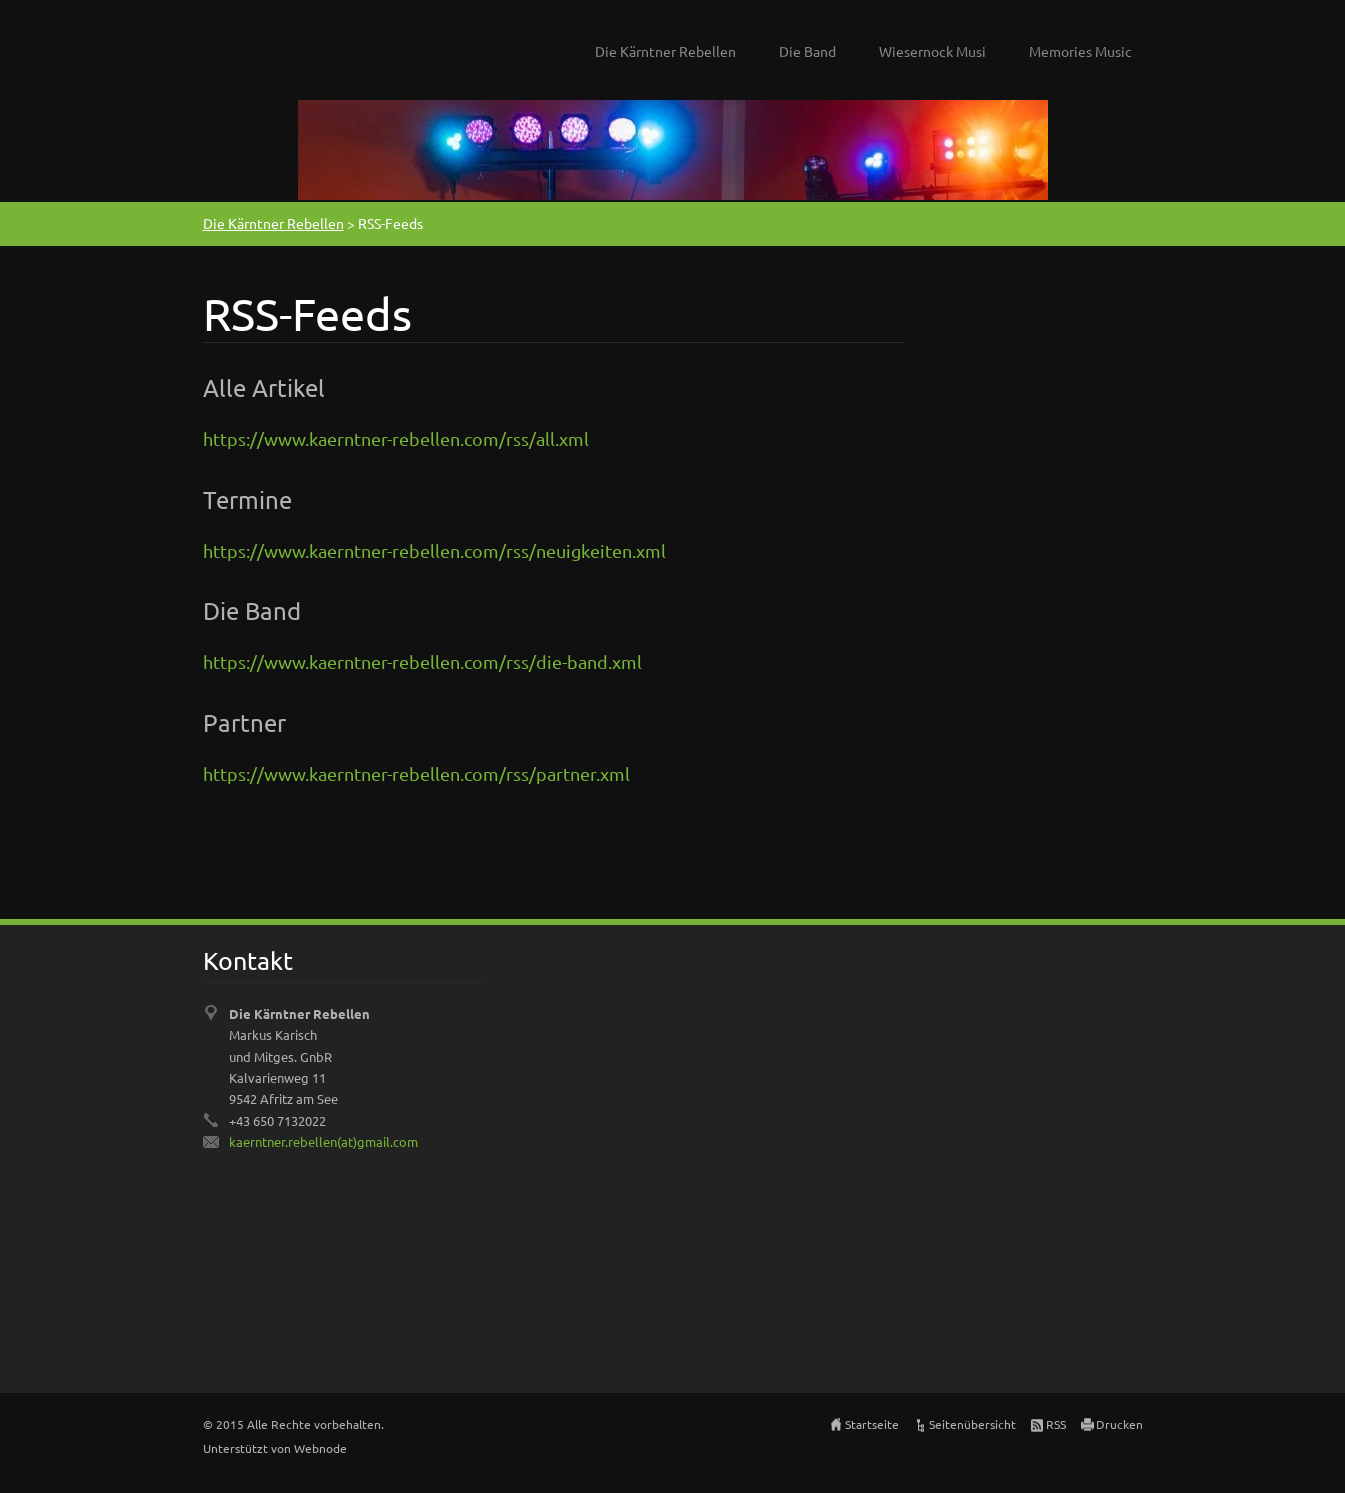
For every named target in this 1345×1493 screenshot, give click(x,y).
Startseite (872, 1424)
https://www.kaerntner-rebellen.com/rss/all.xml (396, 438)
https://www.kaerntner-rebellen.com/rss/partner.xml (416, 773)
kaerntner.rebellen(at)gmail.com (323, 1141)
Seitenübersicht (972, 1424)
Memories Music (1080, 51)
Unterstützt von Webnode (275, 1448)
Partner (244, 722)
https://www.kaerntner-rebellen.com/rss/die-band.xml (422, 661)
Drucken (1119, 1424)
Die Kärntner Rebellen (665, 51)
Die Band (807, 51)
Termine (247, 499)
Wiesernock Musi (932, 51)
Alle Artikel (264, 387)
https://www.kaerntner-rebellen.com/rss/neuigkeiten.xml (434, 550)
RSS (1056, 1424)
